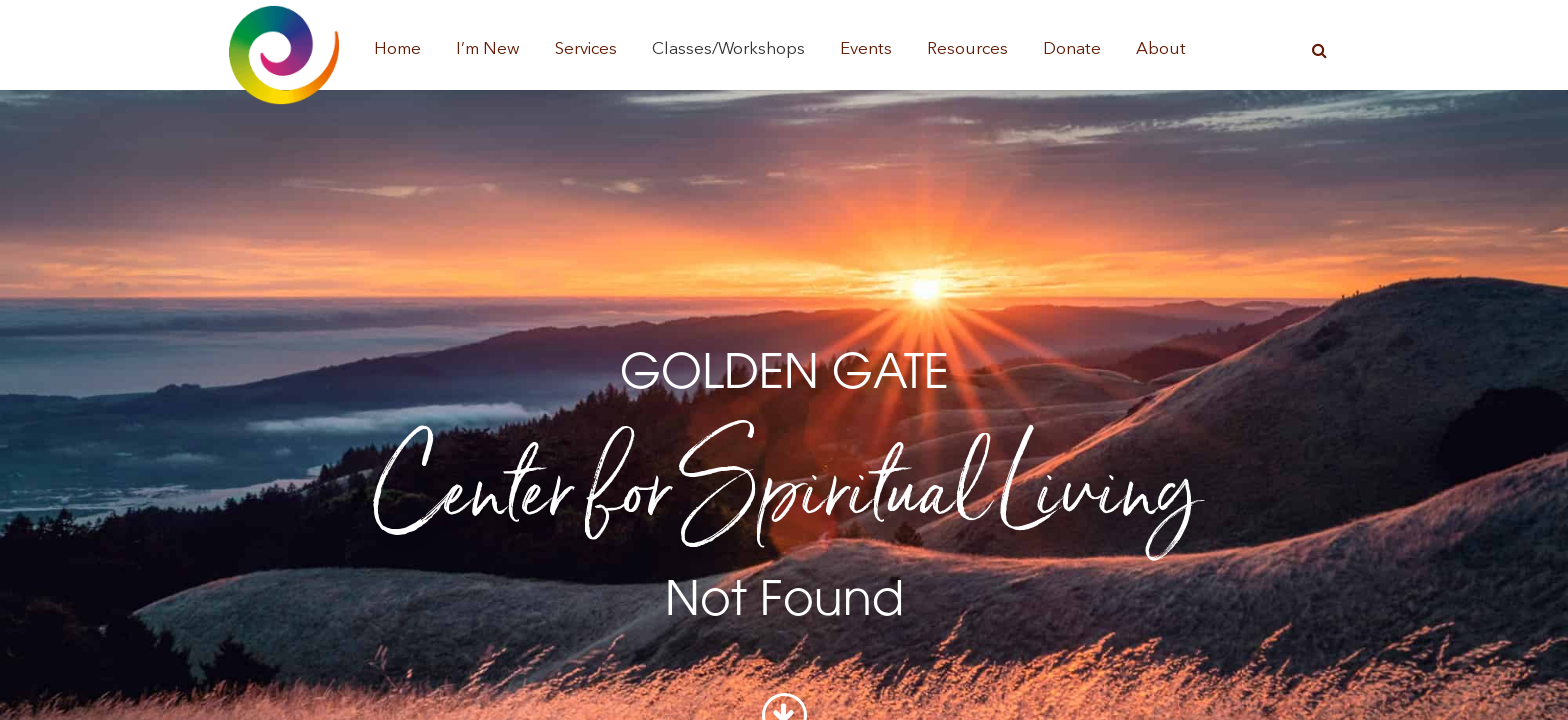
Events (866, 49)
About (1161, 49)
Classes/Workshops (728, 49)
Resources (967, 49)
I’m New (488, 49)
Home (397, 49)
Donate (1072, 49)
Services (586, 49)
